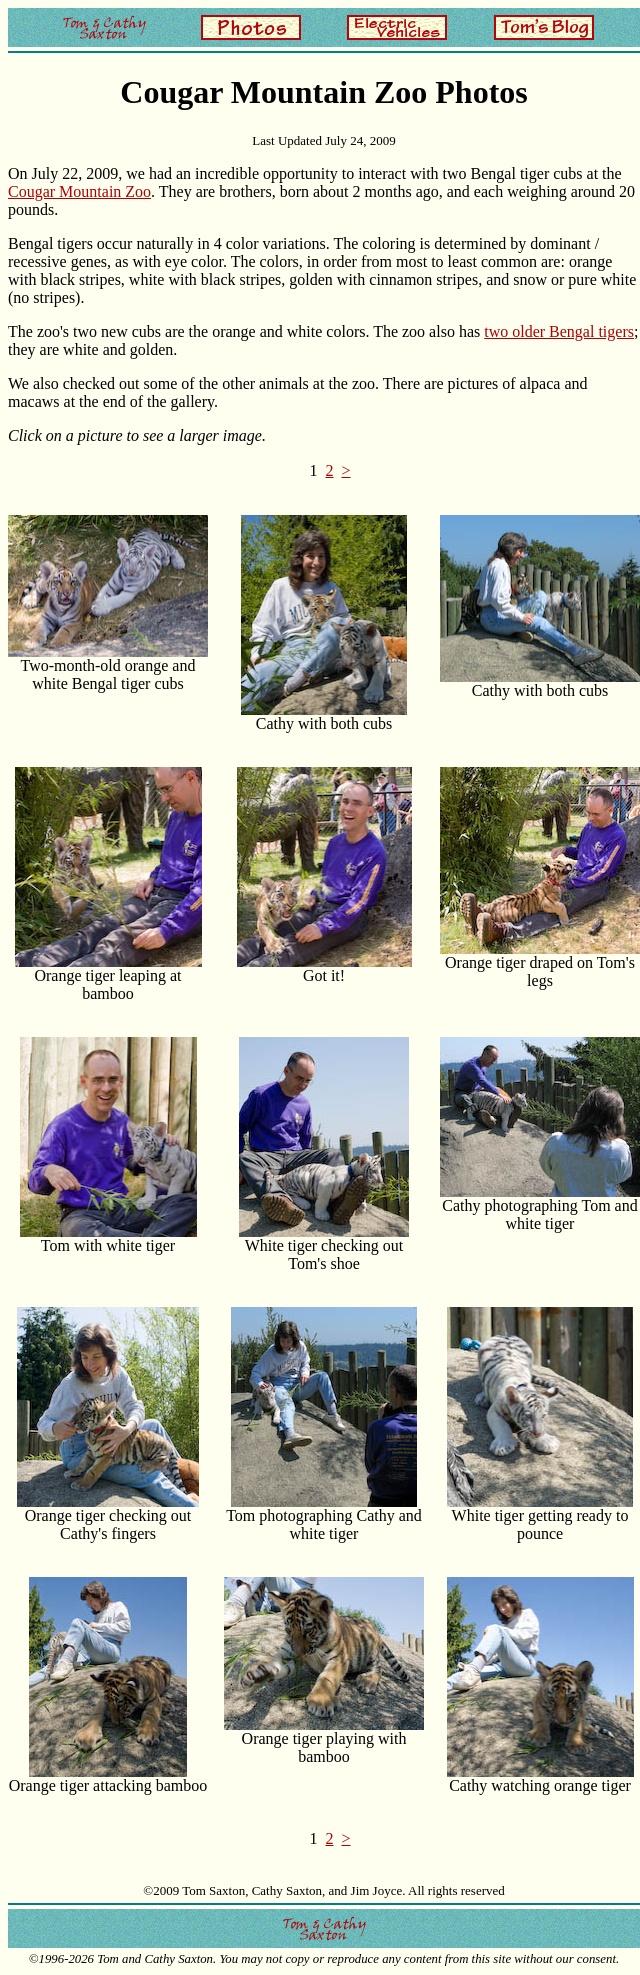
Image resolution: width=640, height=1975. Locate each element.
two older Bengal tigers (559, 331)
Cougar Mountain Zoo (79, 191)
